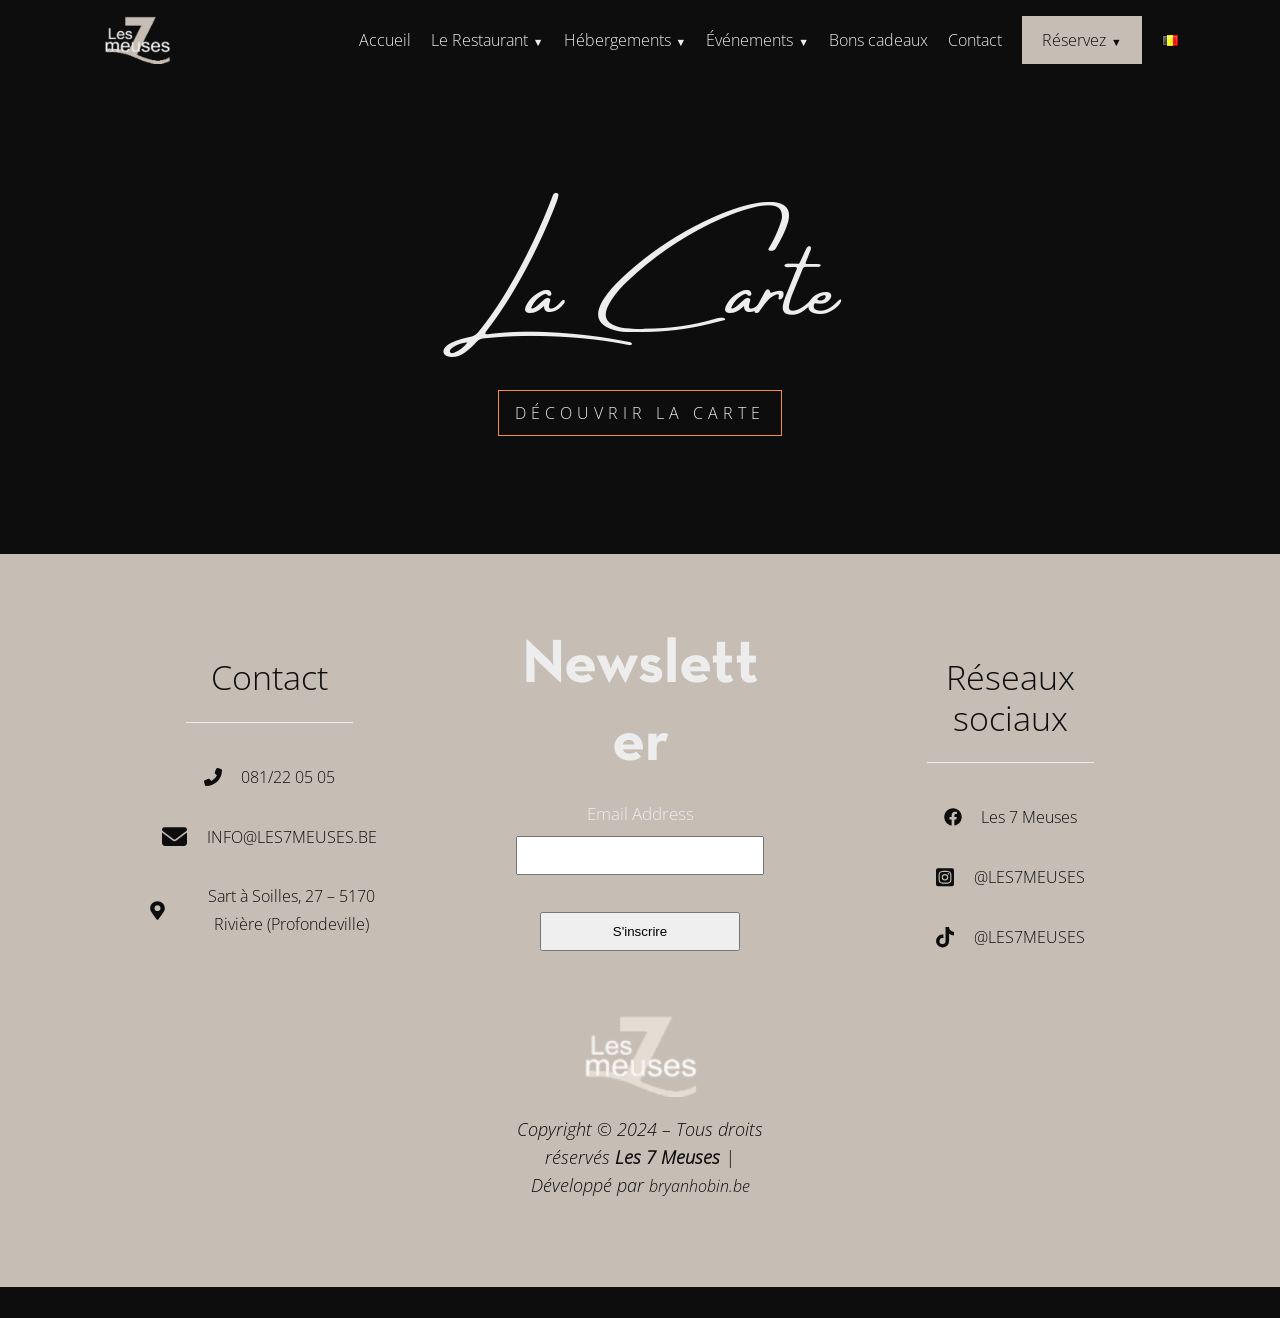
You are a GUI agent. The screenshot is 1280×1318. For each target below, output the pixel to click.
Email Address (640, 813)
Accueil (385, 40)
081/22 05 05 (288, 777)
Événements (749, 40)
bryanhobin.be (699, 1186)
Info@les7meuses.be (292, 837)
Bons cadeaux (878, 40)
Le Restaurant (479, 40)
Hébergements (617, 40)
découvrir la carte (640, 413)
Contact (975, 40)
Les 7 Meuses (1029, 817)
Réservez (1074, 40)
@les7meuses (1029, 877)
